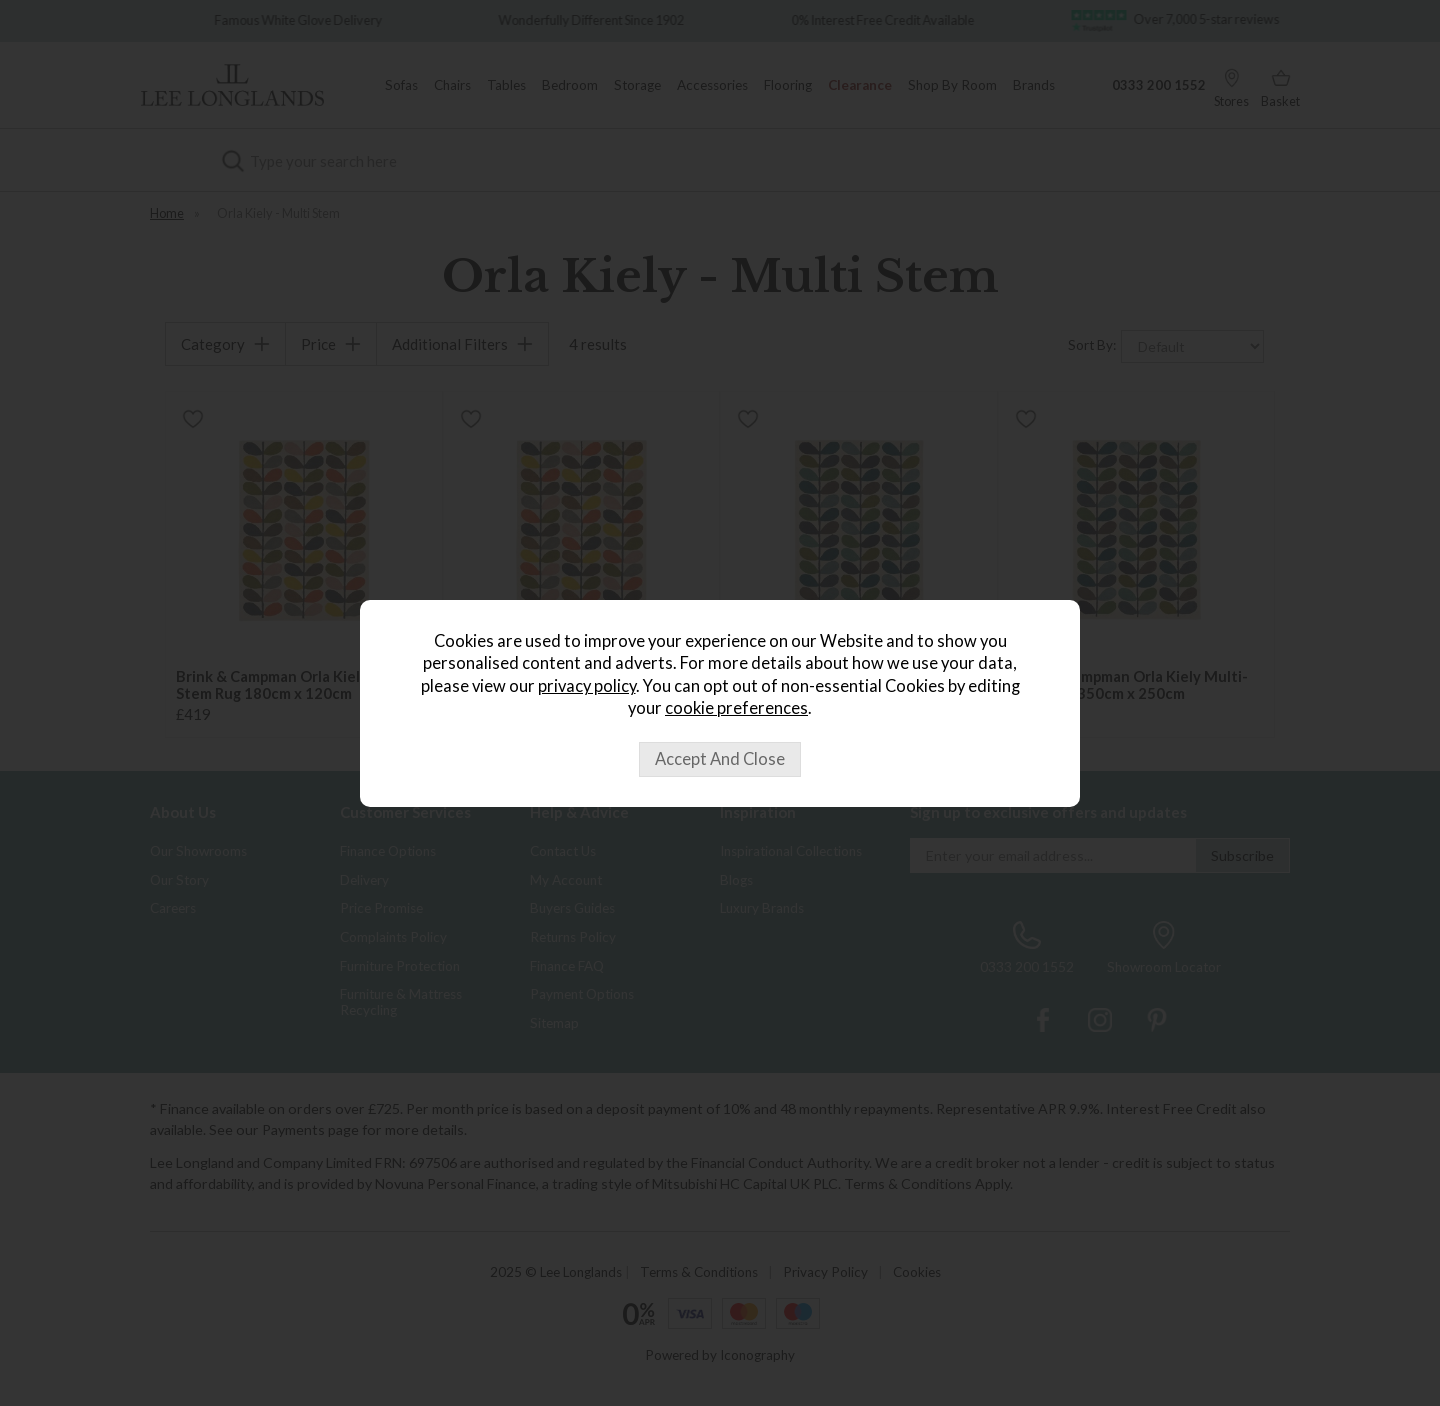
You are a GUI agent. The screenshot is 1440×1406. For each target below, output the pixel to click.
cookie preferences (736, 708)
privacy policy (587, 686)
